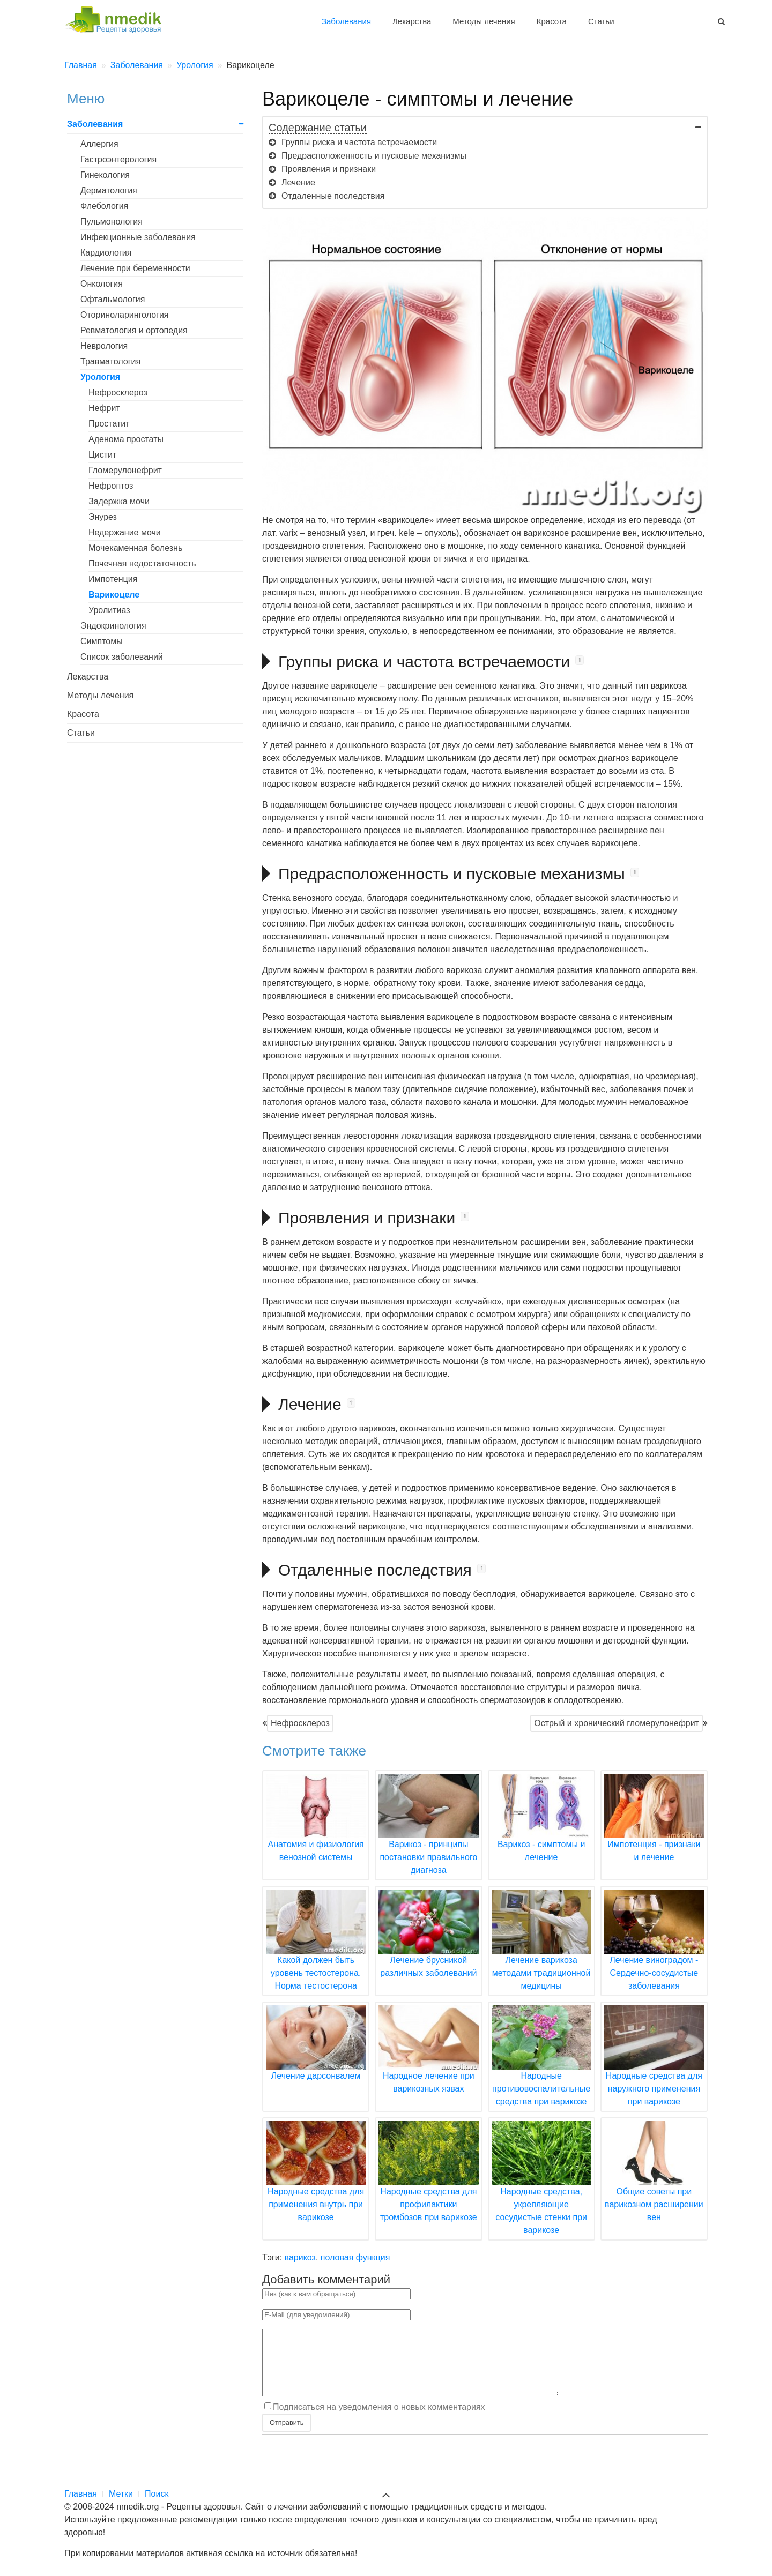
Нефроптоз (110, 485)
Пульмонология (111, 221)
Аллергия (99, 143)
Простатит (109, 423)
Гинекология (105, 175)
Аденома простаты (126, 439)
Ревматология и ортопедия (134, 330)
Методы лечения (483, 21)
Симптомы (101, 641)
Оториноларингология (124, 314)
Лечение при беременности (135, 268)
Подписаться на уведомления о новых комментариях (379, 2419)
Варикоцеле (113, 594)
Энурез (102, 516)
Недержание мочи (124, 532)
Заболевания (346, 21)
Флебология (104, 206)
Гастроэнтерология (118, 159)
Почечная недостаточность (142, 563)
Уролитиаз (109, 610)
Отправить (286, 2435)
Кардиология (105, 252)
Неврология (104, 345)
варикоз (300, 2257)
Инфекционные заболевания (138, 237)
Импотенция (112, 579)
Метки (121, 2493)
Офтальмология (112, 299)
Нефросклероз (300, 1723)
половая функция (355, 2257)
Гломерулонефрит (125, 470)
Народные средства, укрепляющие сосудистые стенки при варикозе (541, 2191)
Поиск (156, 2493)
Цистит (102, 454)
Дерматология (108, 190)
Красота (552, 21)
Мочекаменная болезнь (135, 547)
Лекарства (411, 21)
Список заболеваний (121, 656)
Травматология (110, 361)
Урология (100, 377)
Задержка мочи (119, 501)
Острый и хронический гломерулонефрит (616, 1723)
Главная (80, 2493)
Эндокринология (113, 625)
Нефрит (104, 408)
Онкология (101, 283)
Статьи (601, 21)
